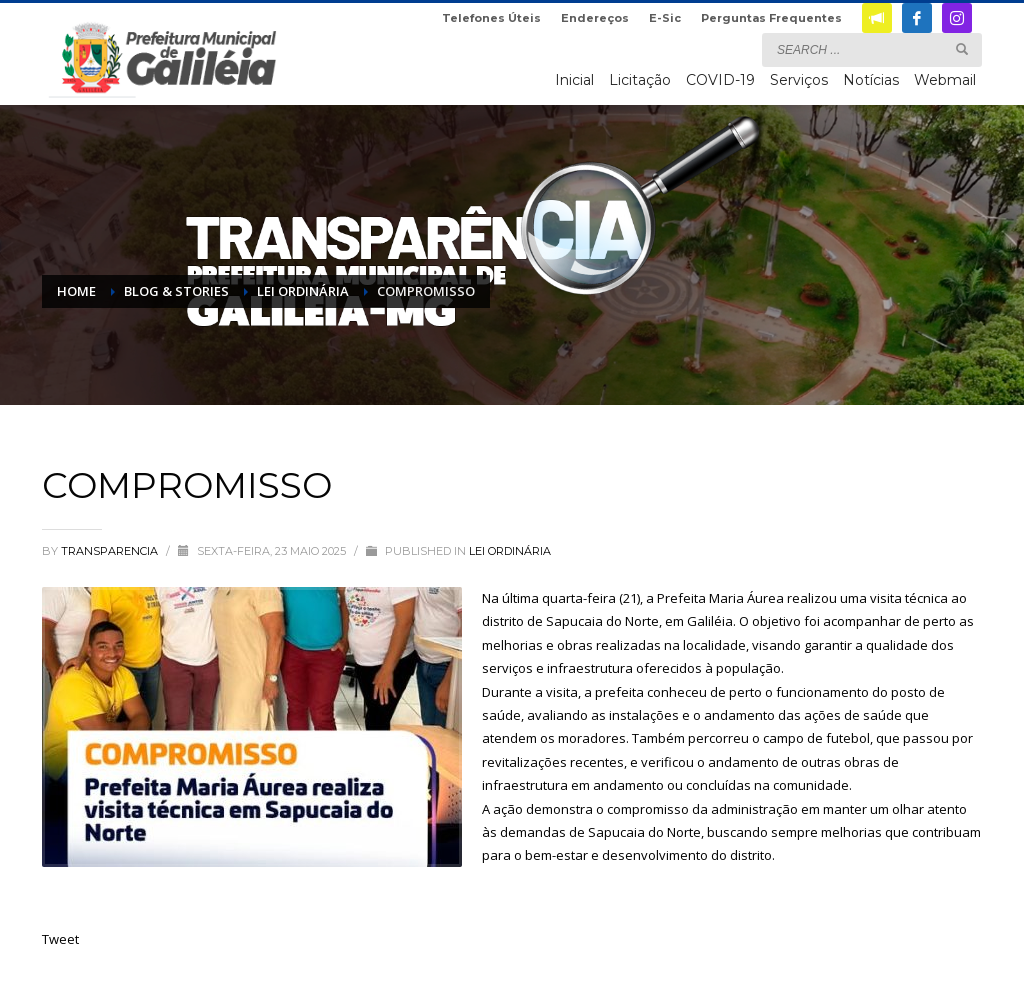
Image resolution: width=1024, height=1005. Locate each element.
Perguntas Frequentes (771, 18)
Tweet (60, 939)
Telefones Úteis (491, 18)
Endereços (595, 18)
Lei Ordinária (510, 551)
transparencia (111, 551)
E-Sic (665, 18)
